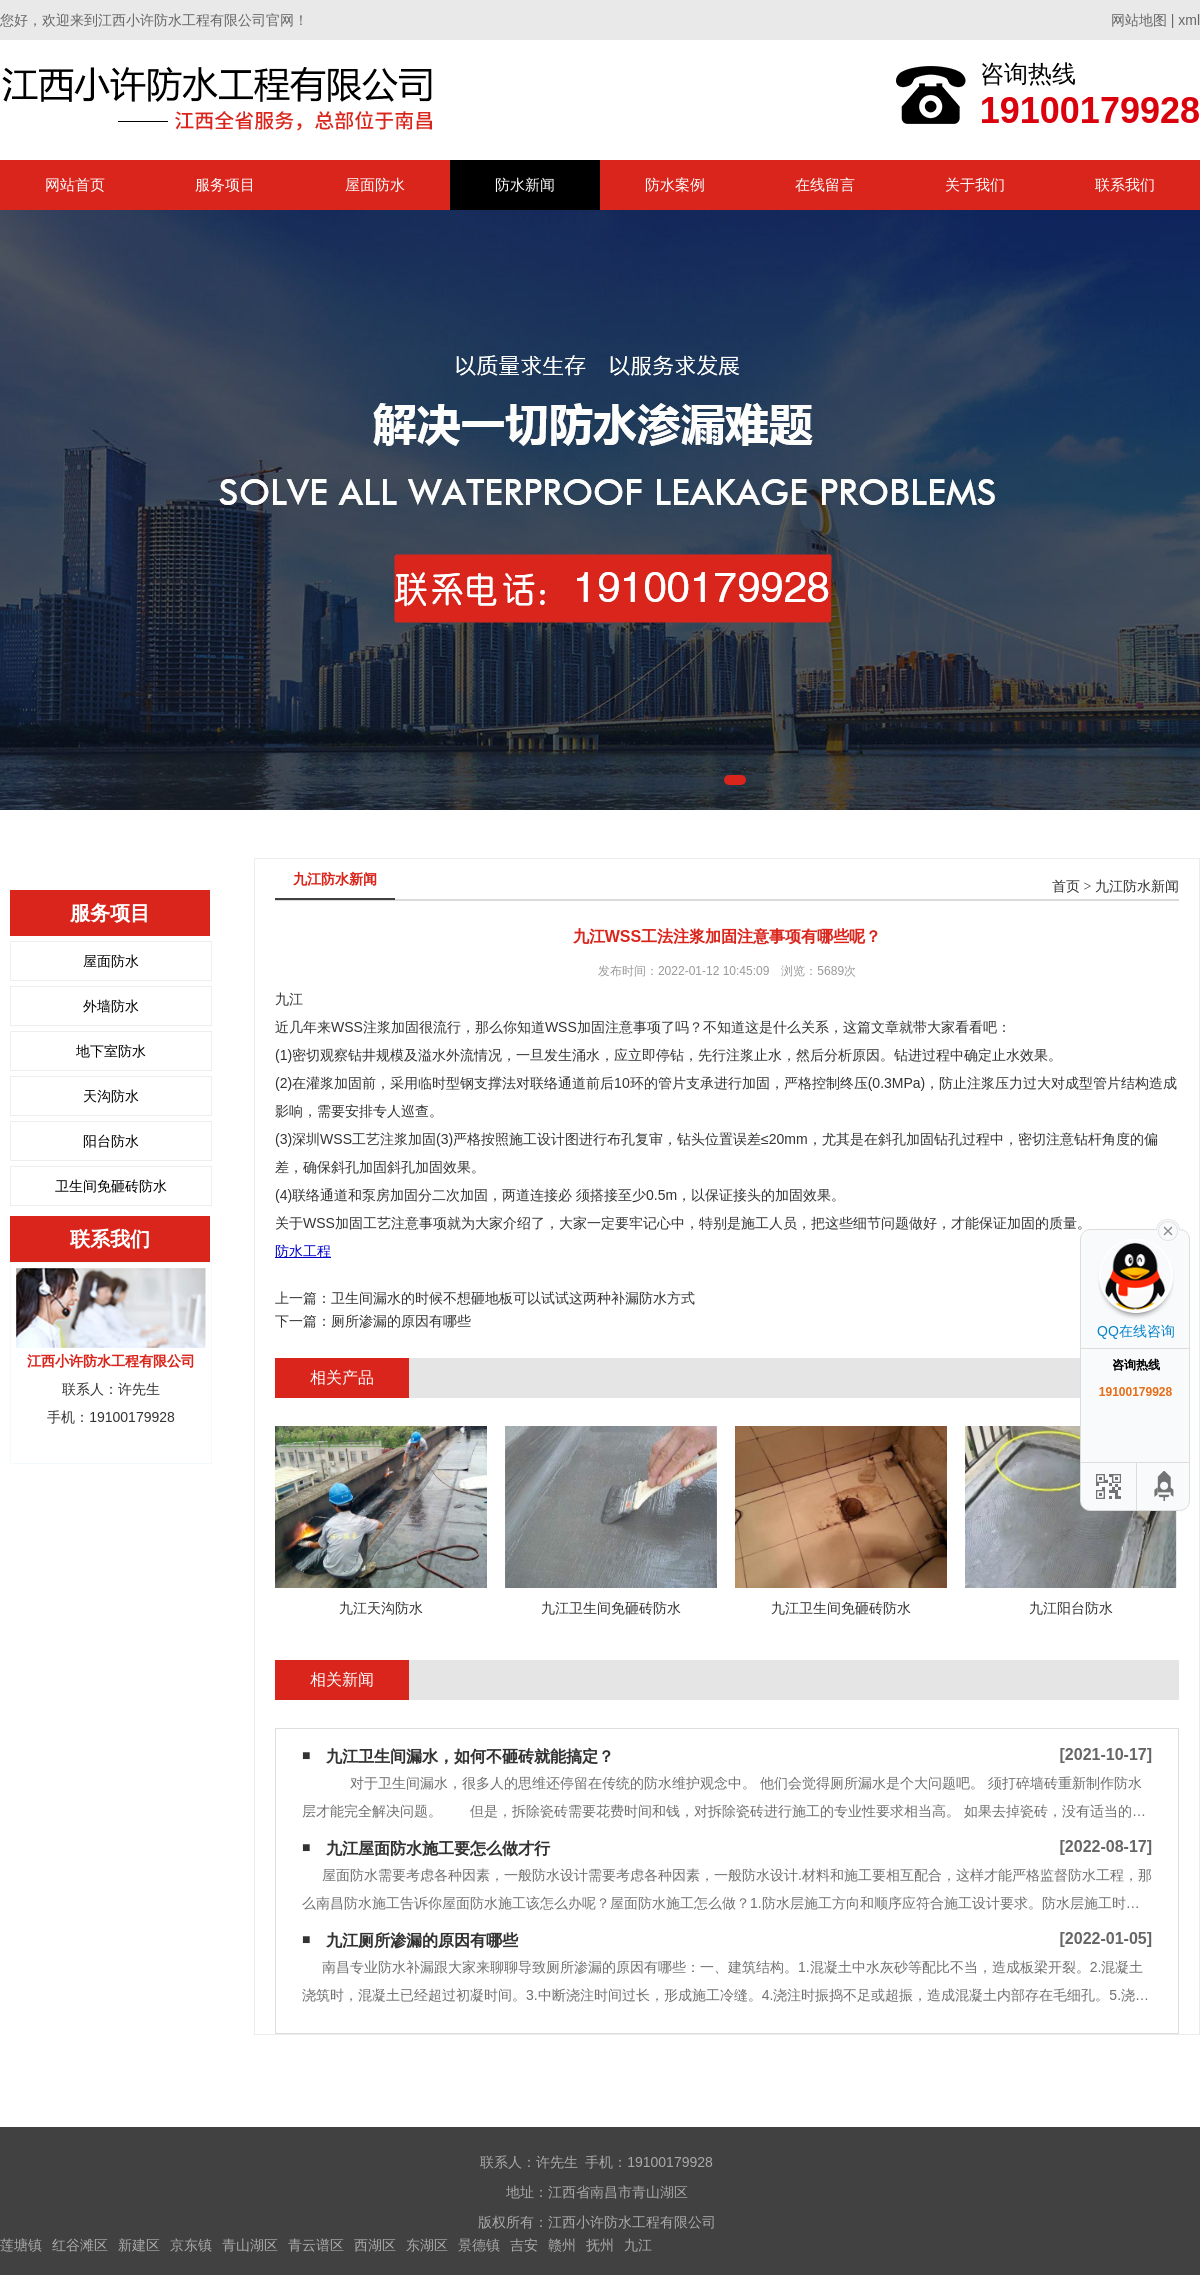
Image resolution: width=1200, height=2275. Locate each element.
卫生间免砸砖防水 (111, 1186)
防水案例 (675, 184)
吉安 (524, 2245)
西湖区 (375, 2245)
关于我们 (975, 184)
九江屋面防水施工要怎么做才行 (438, 1848)
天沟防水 (111, 1096)
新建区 (139, 2245)
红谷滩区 (80, 2245)
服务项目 (225, 184)
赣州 (562, 2245)
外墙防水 (111, 1006)
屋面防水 (375, 184)
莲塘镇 (21, 2245)
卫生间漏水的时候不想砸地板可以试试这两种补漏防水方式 (513, 1298)
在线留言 (825, 184)
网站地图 (1139, 20)
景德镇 (479, 2245)
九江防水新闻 (1137, 886)
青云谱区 (316, 2245)
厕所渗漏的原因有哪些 (401, 1321)
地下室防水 (111, 1051)
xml (1189, 20)
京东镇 (191, 2245)
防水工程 (303, 1251)
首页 (1066, 886)
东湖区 (427, 2245)
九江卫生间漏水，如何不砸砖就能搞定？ (470, 1756)
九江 (638, 2245)
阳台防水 (111, 1141)
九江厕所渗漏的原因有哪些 (422, 1940)
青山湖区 (250, 2245)
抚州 (600, 2245)
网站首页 (75, 184)
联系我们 (1125, 184)
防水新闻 (525, 184)
